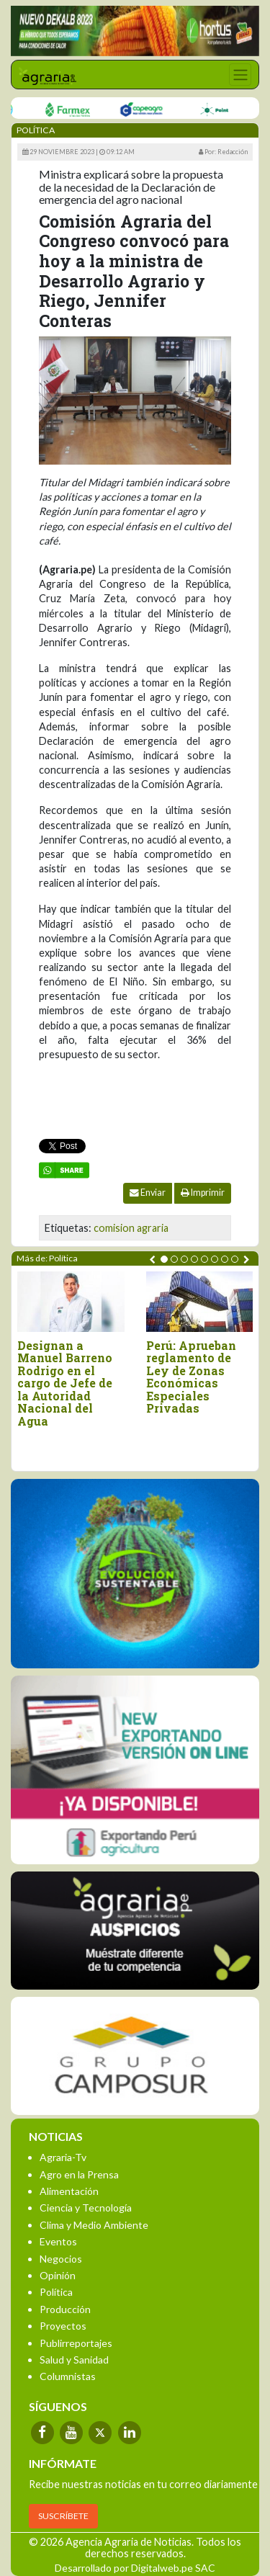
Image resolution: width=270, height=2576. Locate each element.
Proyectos (63, 2326)
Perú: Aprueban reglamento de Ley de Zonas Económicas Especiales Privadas (191, 1377)
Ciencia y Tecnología (86, 2207)
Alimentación (69, 2191)
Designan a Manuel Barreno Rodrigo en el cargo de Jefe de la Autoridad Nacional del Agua (64, 1383)
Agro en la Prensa (79, 2174)
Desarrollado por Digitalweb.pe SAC (135, 2568)
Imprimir (203, 1192)
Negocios (61, 2259)
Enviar (148, 1192)
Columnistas (68, 2376)
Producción (65, 2309)
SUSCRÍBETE (63, 2515)
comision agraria (131, 1228)
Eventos (58, 2241)
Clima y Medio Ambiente (94, 2225)
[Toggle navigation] (240, 74)
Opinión (58, 2275)
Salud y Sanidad (74, 2359)
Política (56, 2292)
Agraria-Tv (63, 2157)
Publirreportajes (76, 2343)
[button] (164, 1259)
